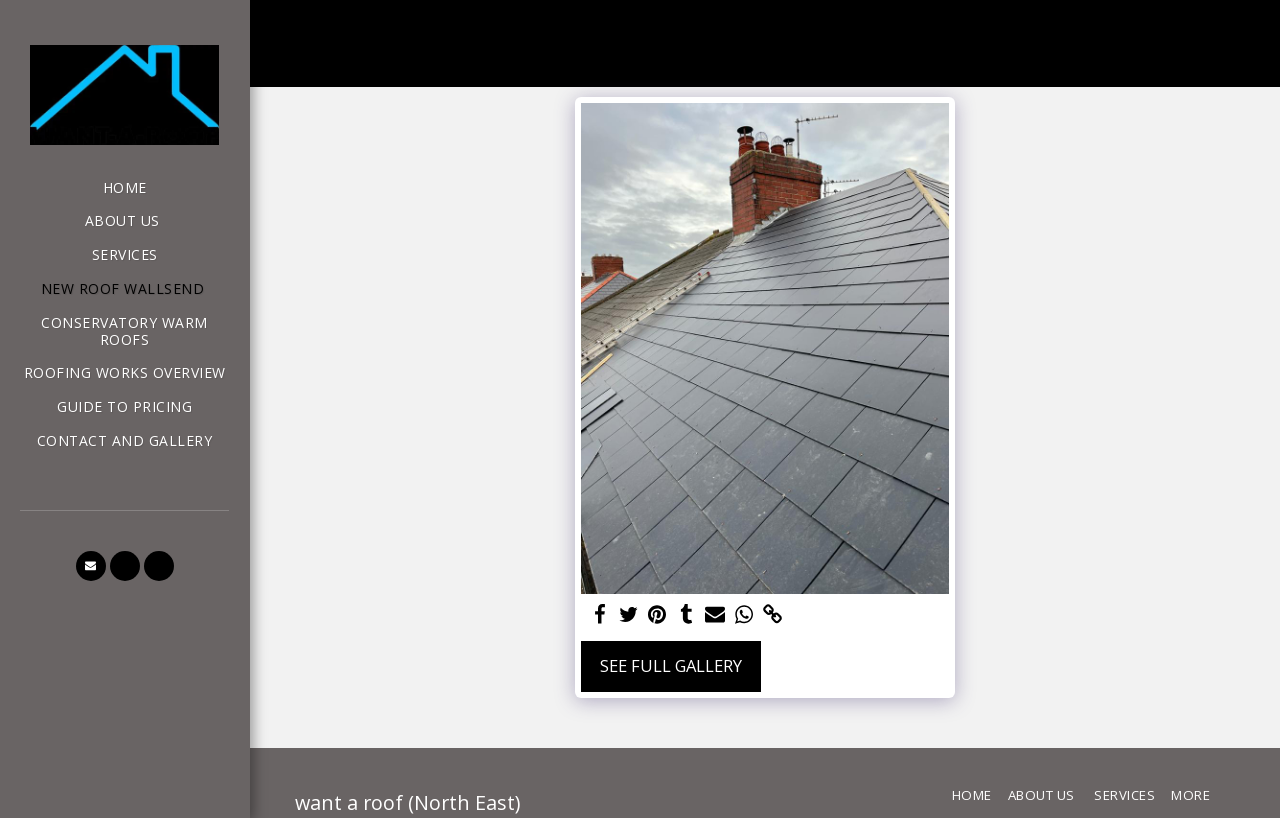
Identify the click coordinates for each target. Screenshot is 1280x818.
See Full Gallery (671, 665)
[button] (91, 566)
